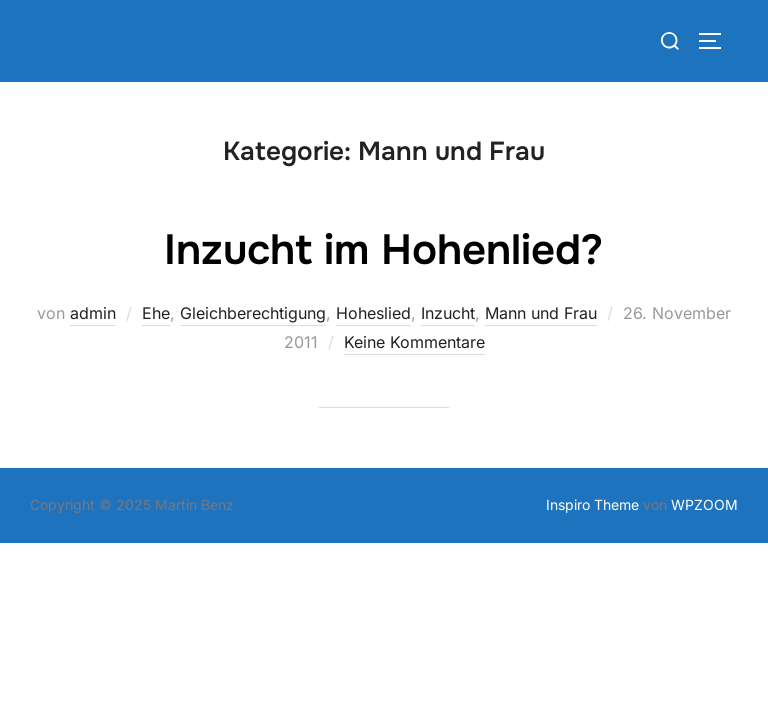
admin (93, 313)
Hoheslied (373, 313)
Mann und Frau (541, 313)
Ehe (156, 313)
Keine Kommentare (414, 342)
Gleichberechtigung (253, 313)
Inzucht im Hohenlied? (383, 250)
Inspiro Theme (592, 504)
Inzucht (448, 313)
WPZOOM (704, 504)
